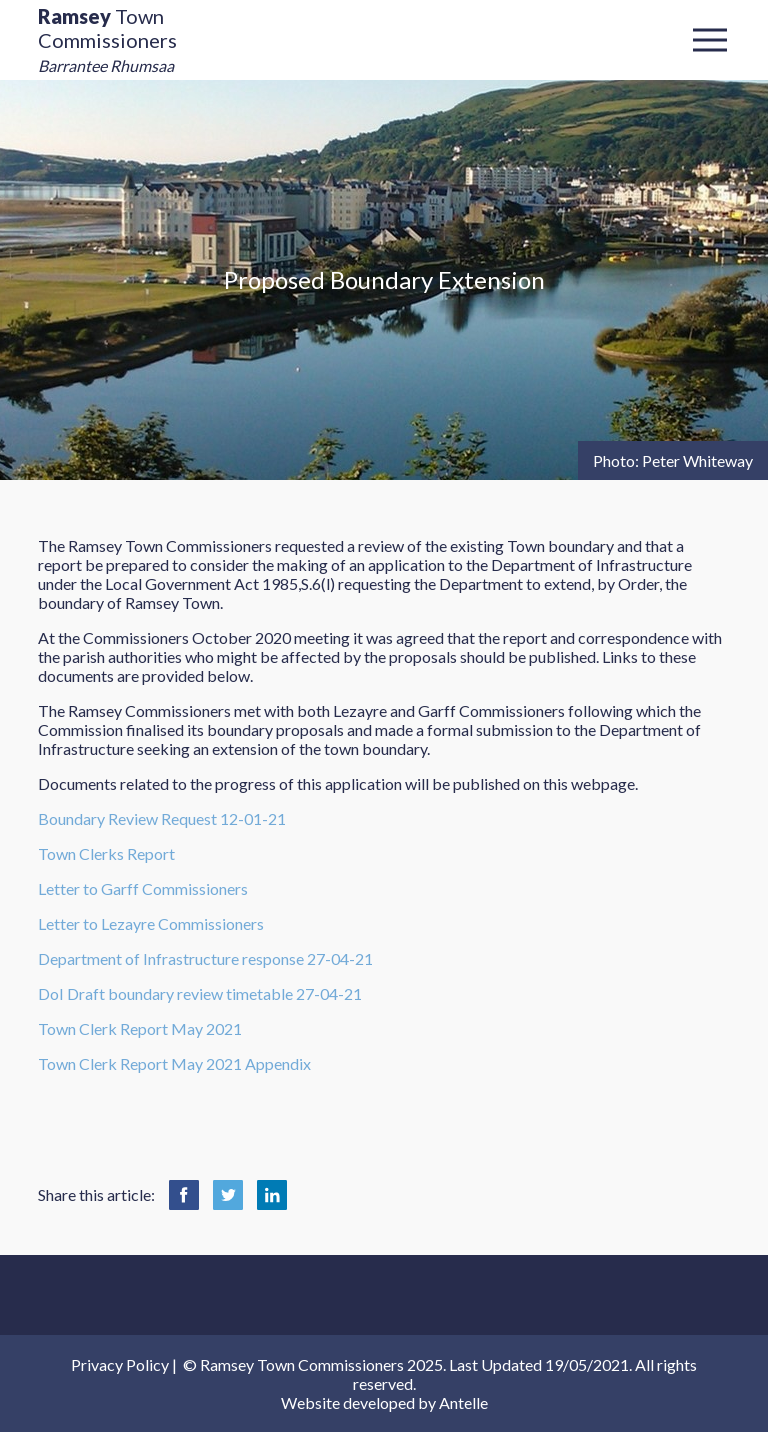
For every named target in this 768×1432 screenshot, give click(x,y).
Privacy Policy (120, 1364)
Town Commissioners (107, 39)
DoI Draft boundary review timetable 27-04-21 (200, 993)
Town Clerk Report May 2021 (140, 1028)
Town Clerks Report (106, 853)
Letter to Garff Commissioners (143, 888)
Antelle (463, 1402)
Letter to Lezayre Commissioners (151, 923)
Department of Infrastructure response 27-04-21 (205, 958)
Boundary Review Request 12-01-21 (162, 818)
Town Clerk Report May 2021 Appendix (174, 1063)
